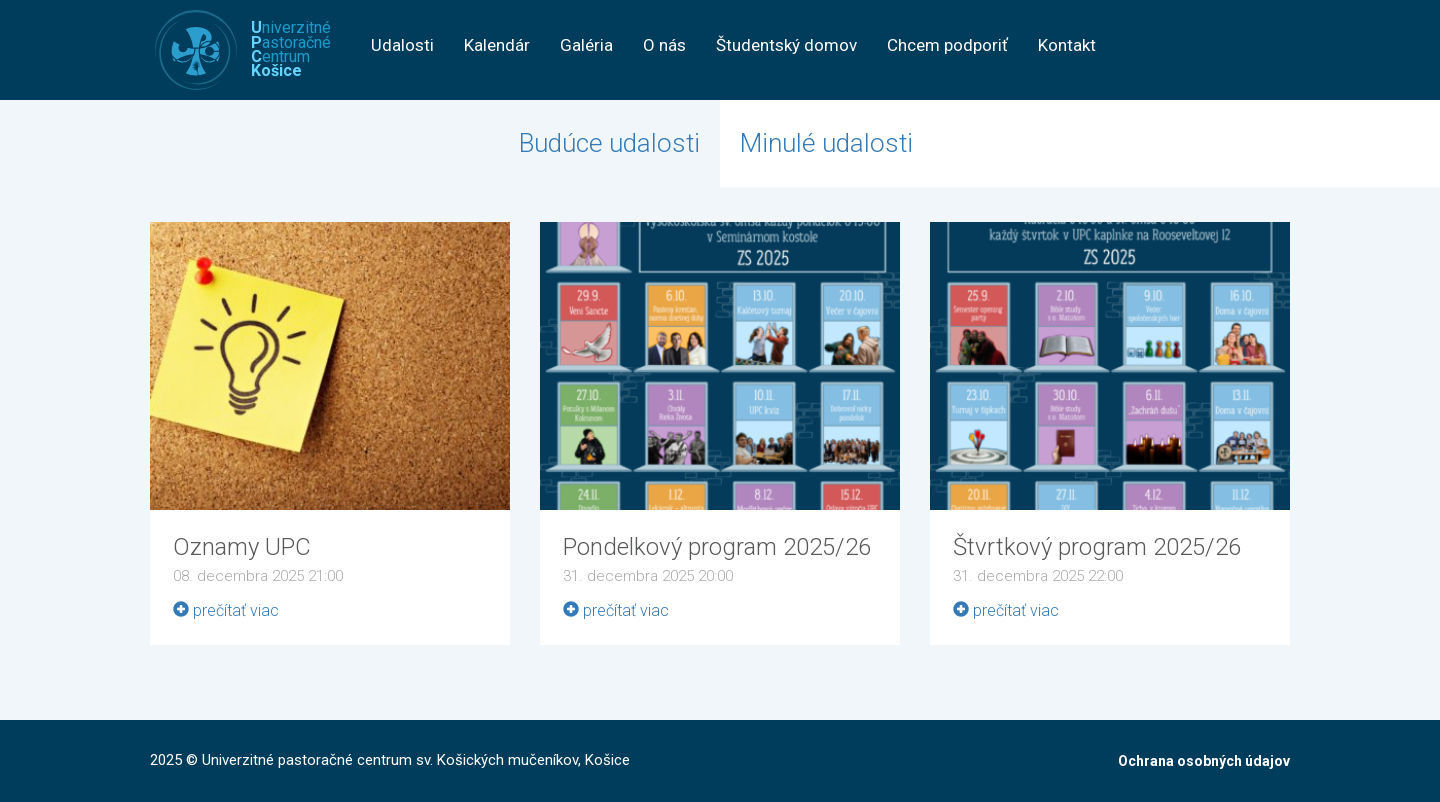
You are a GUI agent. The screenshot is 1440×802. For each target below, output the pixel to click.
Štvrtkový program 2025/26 (1097, 547)
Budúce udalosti (609, 143)
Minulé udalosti (826, 143)
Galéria (586, 45)
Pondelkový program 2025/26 (717, 547)
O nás (664, 45)
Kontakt (1067, 45)
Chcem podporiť (947, 45)
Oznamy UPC (242, 547)
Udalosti (402, 45)
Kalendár (497, 45)
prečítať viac (226, 610)
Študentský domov (786, 45)
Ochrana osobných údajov (1204, 761)
